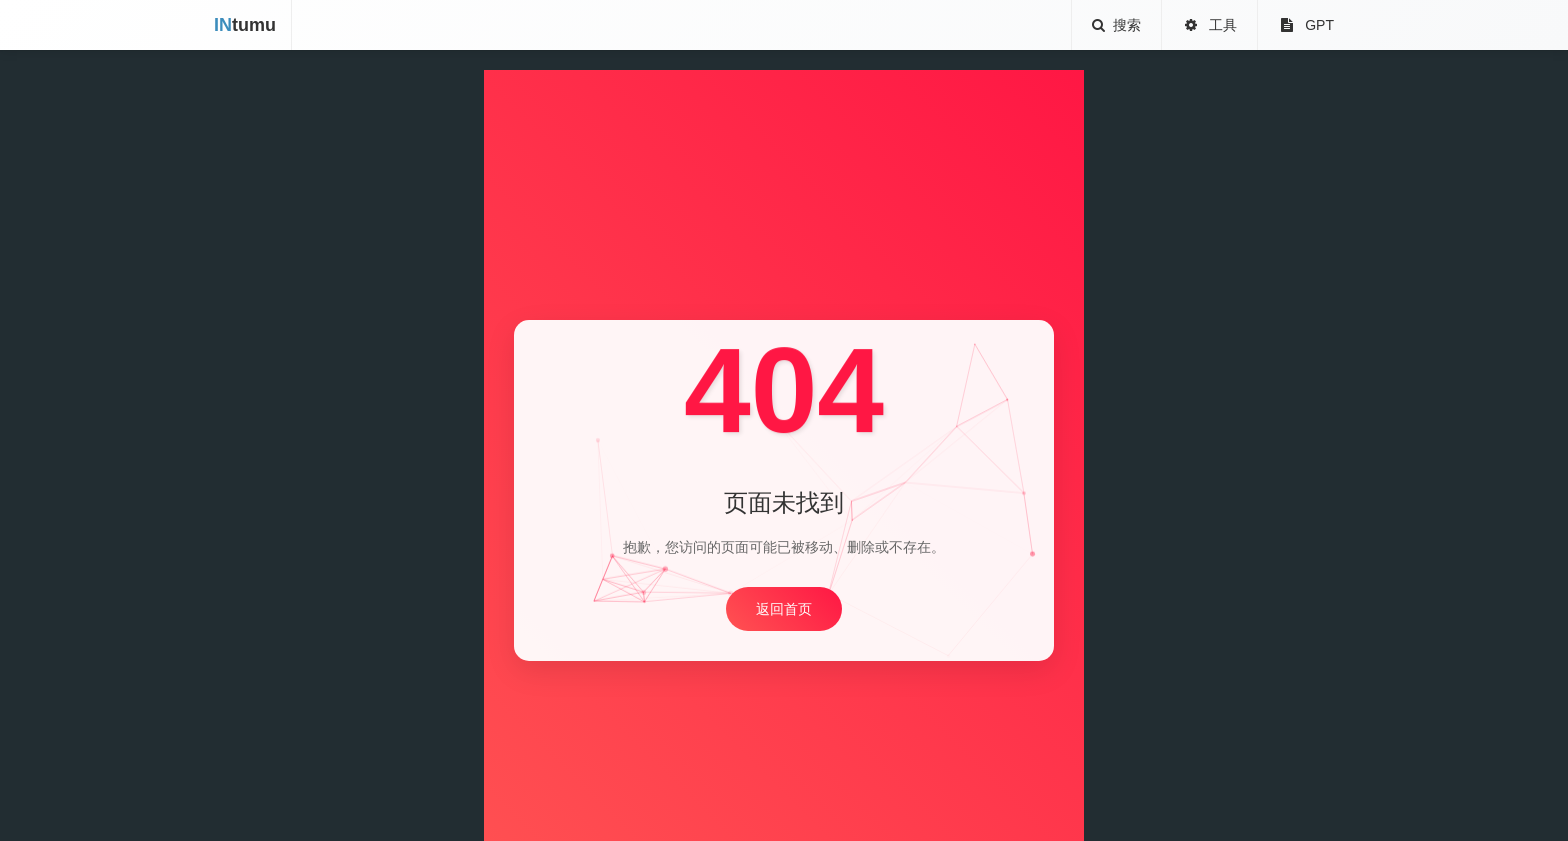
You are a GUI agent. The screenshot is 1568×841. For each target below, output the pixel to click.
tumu (245, 25)
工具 (1209, 25)
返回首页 (784, 609)
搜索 (1117, 25)
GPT (1306, 25)
